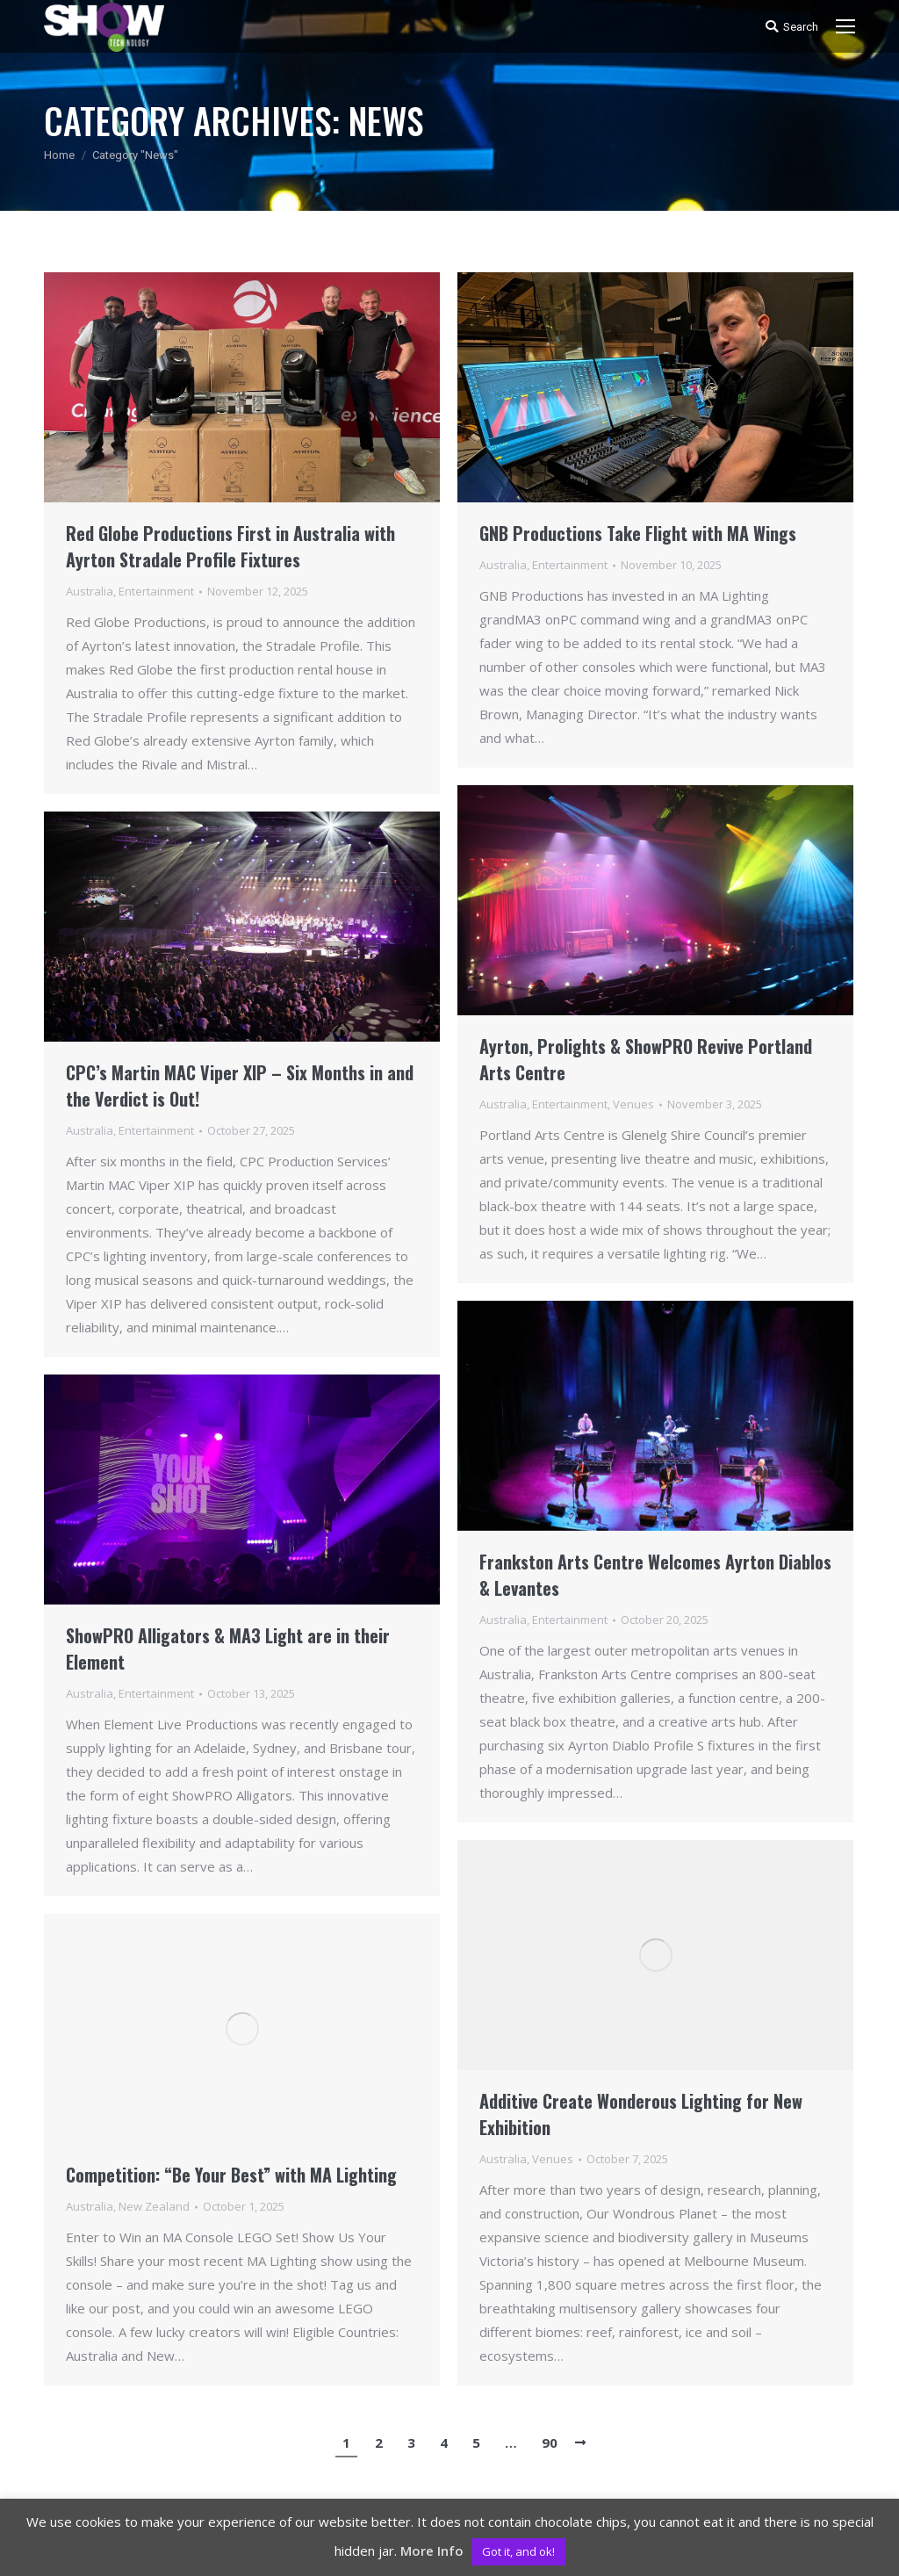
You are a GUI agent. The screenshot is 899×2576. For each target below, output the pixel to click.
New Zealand (154, 2206)
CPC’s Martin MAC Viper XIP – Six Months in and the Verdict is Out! (240, 1085)
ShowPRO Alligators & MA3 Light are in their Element (228, 1648)
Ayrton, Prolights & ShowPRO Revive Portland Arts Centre (645, 1059)
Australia (89, 591)
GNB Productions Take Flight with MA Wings (637, 533)
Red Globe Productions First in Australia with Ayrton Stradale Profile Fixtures (230, 546)
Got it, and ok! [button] (518, 2551)
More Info (432, 2550)
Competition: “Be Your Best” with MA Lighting (231, 2174)
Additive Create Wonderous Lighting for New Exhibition (640, 2114)
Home (59, 155)
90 (549, 2442)
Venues (633, 1104)
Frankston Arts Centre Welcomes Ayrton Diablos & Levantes (655, 1574)
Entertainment (156, 591)
